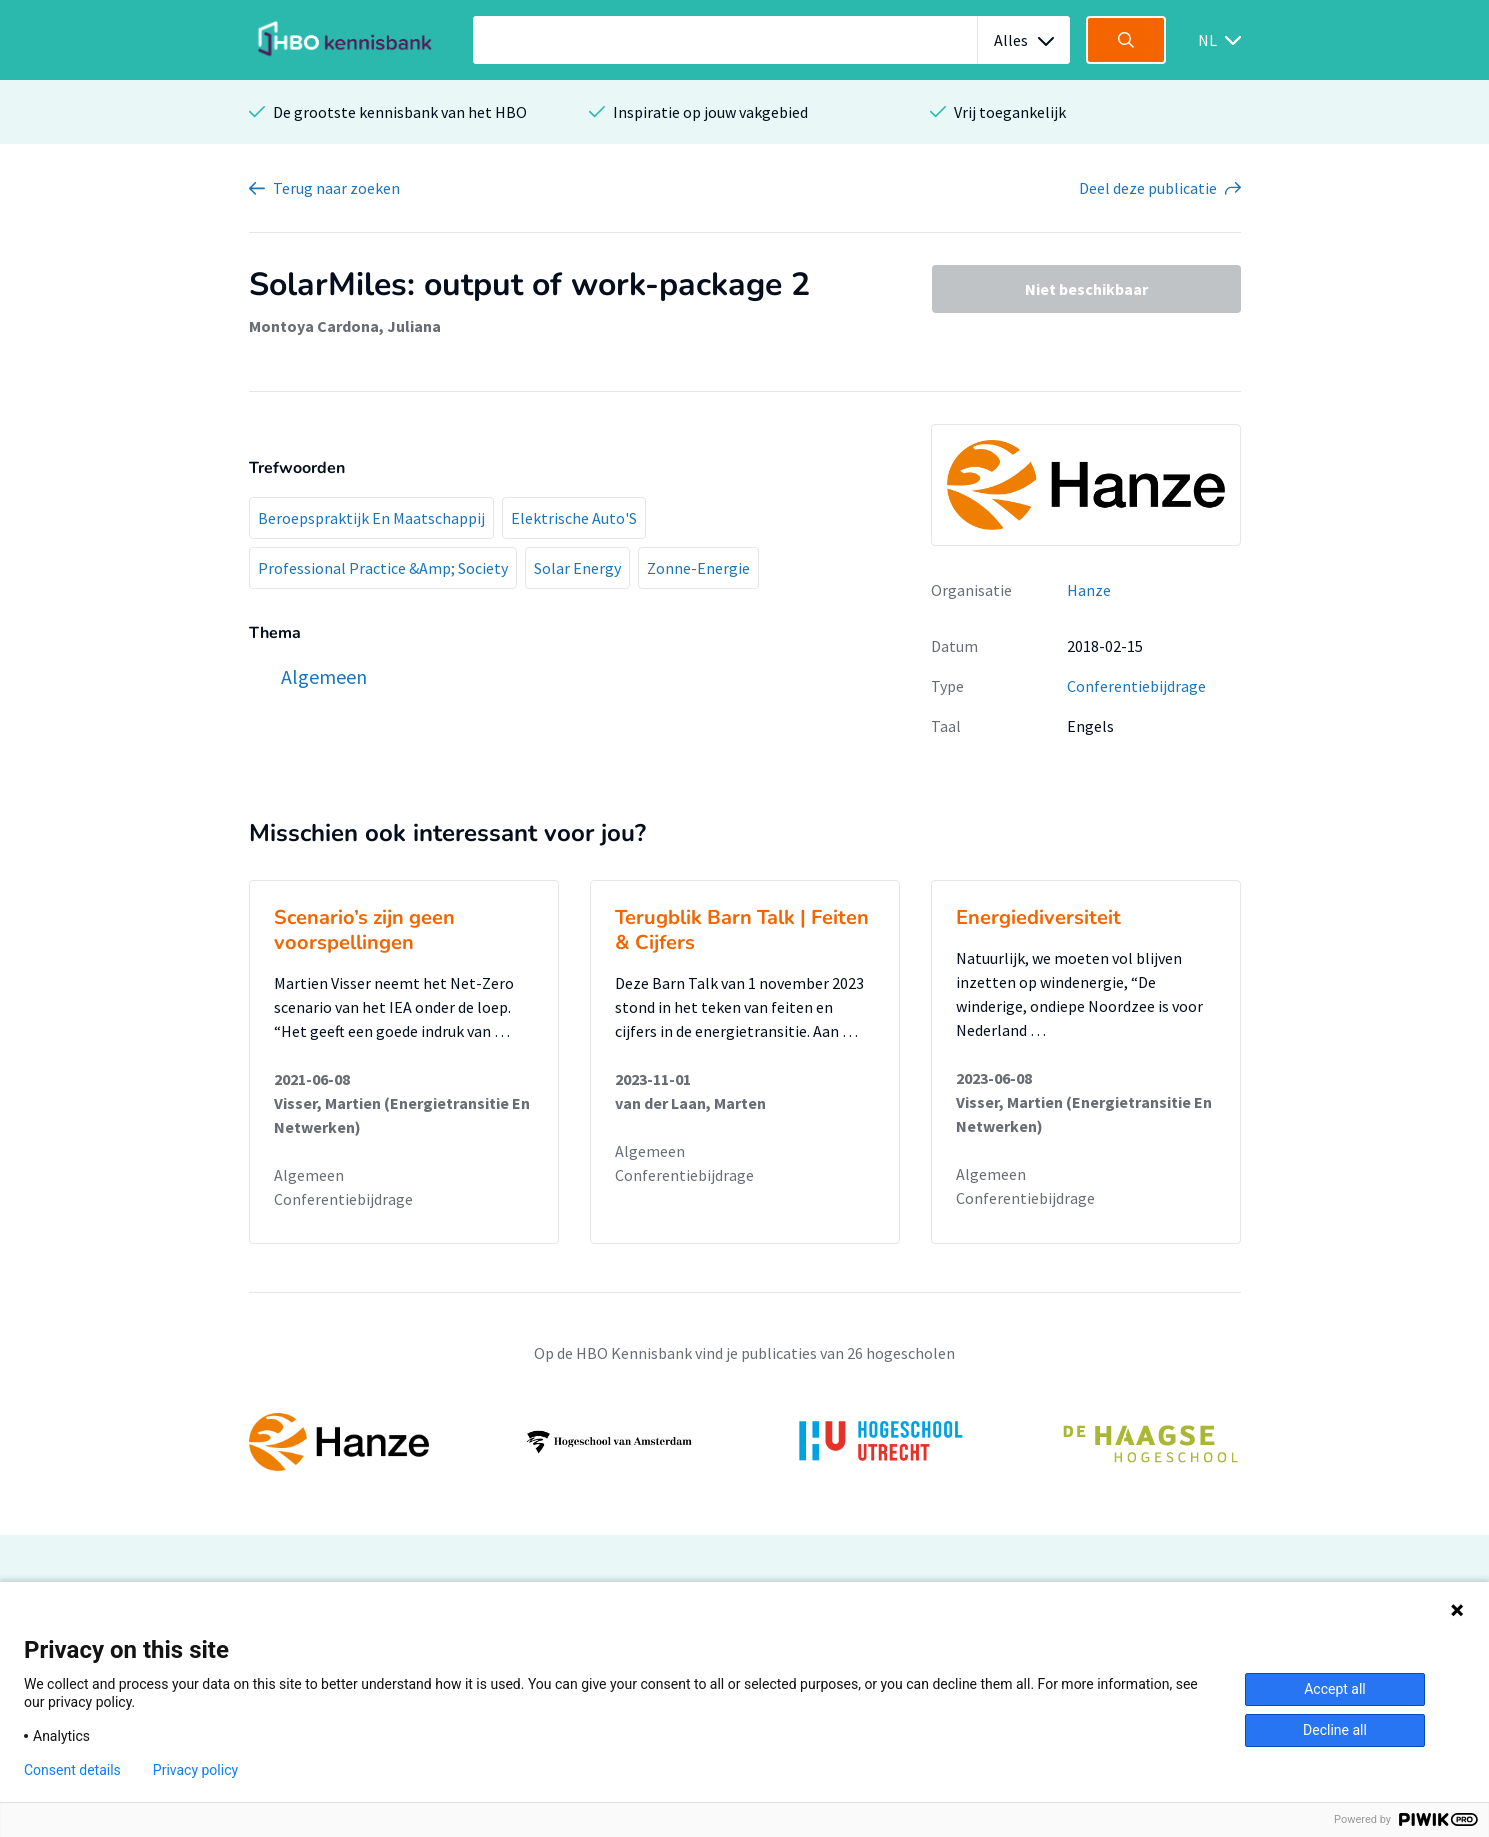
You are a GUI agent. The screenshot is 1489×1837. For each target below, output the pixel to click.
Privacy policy (195, 1770)
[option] (745, 1442)
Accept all (1335, 1689)
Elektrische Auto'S (574, 518)
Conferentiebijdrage (1136, 686)
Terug (336, 188)
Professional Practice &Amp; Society (383, 568)
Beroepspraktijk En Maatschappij (371, 518)
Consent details (72, 1770)
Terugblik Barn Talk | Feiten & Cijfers (742, 930)
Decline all (1335, 1730)
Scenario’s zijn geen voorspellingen (364, 930)
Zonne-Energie (698, 568)
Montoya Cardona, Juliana (345, 326)
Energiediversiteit (1038, 917)
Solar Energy (577, 568)
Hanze (1089, 590)
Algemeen (309, 1175)
